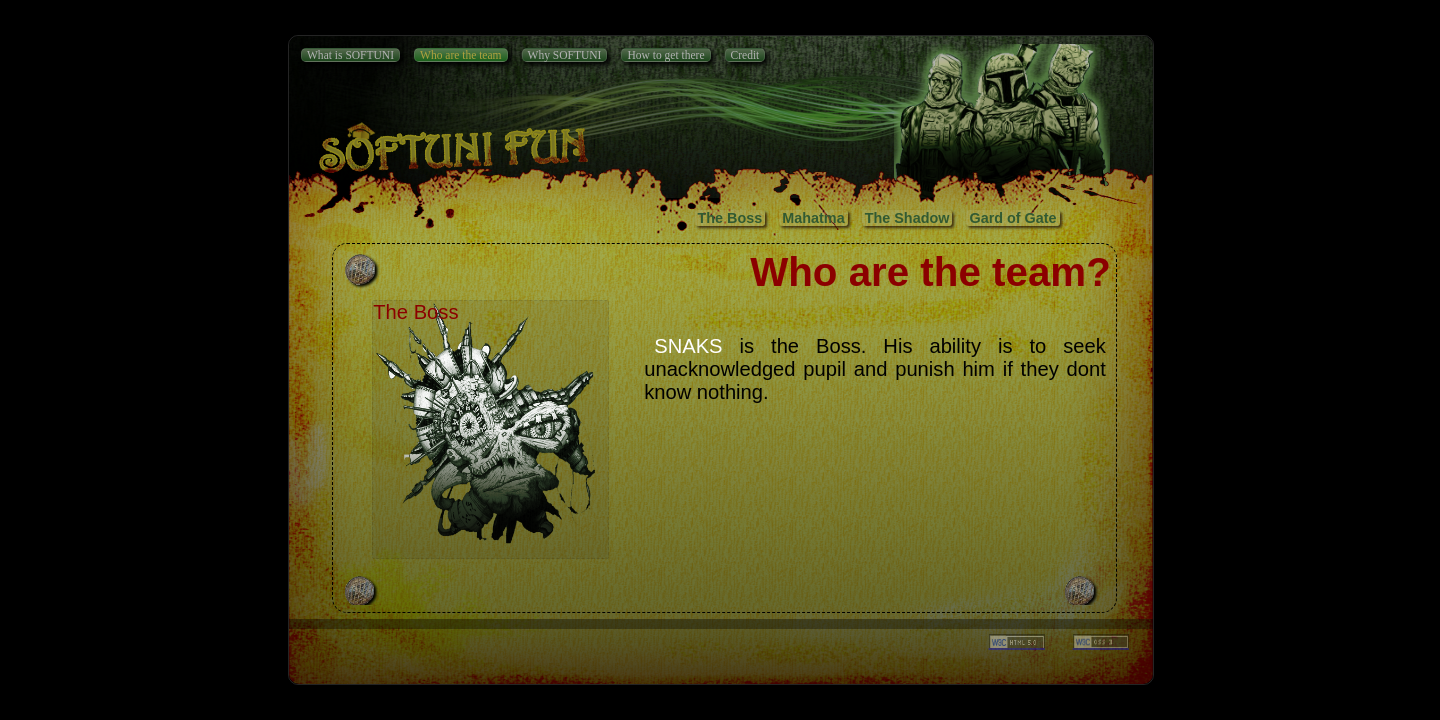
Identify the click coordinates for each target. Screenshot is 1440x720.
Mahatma (813, 218)
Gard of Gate (1012, 218)
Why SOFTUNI (565, 55)
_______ (1101, 642)
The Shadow (907, 218)
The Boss (730, 218)
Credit (745, 55)
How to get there (665, 55)
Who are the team (461, 55)
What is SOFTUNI (350, 55)
